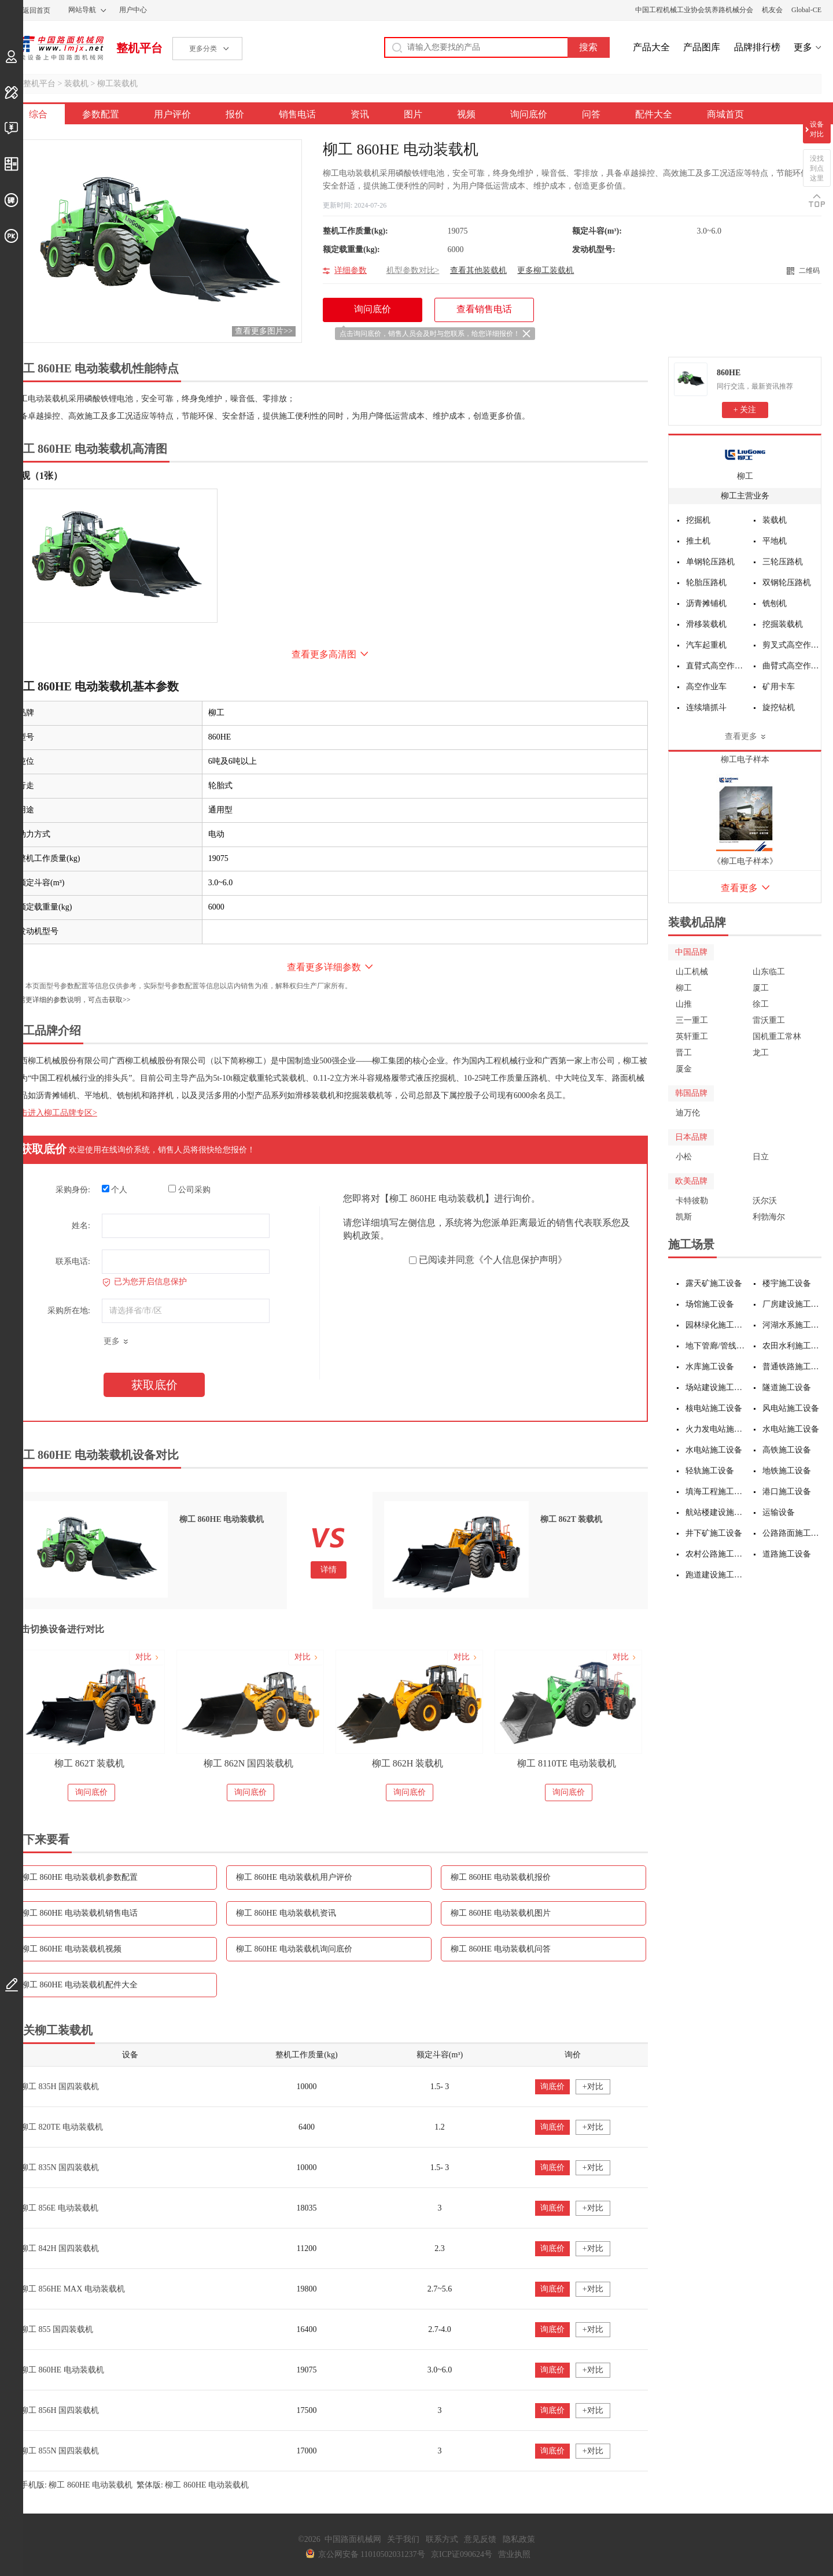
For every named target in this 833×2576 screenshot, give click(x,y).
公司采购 (189, 1189)
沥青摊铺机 (706, 603)
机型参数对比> (413, 270)
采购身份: (73, 1189)
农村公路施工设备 (715, 1554)
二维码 (809, 271)
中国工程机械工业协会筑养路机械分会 (694, 10)
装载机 (76, 83)
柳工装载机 (117, 83)
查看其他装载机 (478, 270)
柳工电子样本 (745, 759)
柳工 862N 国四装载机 (249, 1763)
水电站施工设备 (790, 1429)
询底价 (552, 2086)
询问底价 (528, 114)
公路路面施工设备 (792, 1533)
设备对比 (817, 129)
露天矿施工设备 (713, 1283)
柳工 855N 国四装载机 (59, 2450)
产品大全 (651, 47)
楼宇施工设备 (786, 1283)
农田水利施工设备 (792, 1345)
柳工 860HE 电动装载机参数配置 (79, 1877)
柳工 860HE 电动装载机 (62, 2370)
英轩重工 (692, 1036)
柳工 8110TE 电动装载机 (566, 1763)
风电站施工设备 (790, 1408)
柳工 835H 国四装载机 (59, 2086)
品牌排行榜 (757, 47)
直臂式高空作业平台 (715, 665)
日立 (761, 1156)
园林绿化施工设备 (715, 1325)
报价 (235, 114)
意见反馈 (480, 2539)
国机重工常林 (777, 1036)
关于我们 (403, 2539)
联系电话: (73, 1261)
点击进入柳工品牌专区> (54, 1112)
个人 (115, 1189)
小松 (684, 1156)
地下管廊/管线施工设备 (715, 1345)
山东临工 (769, 971)
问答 (591, 114)
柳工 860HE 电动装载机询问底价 (294, 1949)
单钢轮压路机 (710, 561)
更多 (803, 47)
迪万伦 (688, 1112)
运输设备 (778, 1512)
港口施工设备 (786, 1491)
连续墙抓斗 (706, 707)
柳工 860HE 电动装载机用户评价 (294, 1877)
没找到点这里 (817, 168)
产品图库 (701, 47)
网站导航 (82, 10)
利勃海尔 (769, 1217)
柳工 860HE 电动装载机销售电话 (79, 1913)
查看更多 (741, 736)
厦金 (684, 1069)
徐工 (761, 1004)
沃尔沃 (765, 1200)
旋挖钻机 (778, 707)
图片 (413, 114)
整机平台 (139, 48)
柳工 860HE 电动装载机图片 (501, 1913)
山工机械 (692, 971)
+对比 (593, 2086)
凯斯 (684, 1217)
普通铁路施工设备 (792, 1366)
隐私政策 (519, 2539)
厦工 (761, 988)
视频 (466, 114)
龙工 (761, 1052)
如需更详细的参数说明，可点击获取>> (71, 1000)
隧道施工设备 (786, 1387)
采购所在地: (68, 1310)
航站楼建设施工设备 (715, 1512)
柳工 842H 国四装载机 (59, 2248)
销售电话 (297, 114)
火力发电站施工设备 (715, 1429)
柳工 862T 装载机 (89, 1763)
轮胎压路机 (706, 582)
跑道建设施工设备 (715, 1574)
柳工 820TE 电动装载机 (61, 2127)
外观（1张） (37, 476)
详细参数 (350, 270)
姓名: (81, 1225)
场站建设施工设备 (715, 1387)
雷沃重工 (769, 1020)
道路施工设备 (786, 1554)
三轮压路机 (782, 561)
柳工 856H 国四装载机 (59, 2410)
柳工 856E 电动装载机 (59, 2208)
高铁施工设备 (786, 1450)
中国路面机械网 (58, 48)
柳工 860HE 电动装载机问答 (501, 1949)
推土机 (698, 541)
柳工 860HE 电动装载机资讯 (286, 1913)
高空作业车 (706, 686)
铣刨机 (774, 603)
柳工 (745, 476)
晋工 (684, 1052)
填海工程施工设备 (715, 1491)
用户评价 (172, 114)
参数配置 (100, 114)
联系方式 (442, 2539)
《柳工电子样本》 (745, 861)
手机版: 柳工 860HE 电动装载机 (76, 2485)
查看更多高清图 (324, 654)
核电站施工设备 (713, 1408)
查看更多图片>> (264, 331)
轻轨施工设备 (709, 1470)
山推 (684, 1004)
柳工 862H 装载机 (408, 1763)
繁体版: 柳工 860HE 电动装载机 (193, 2485)
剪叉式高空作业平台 (791, 645)
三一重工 (692, 1020)
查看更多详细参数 (324, 967)
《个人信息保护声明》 (520, 1260)
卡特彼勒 (692, 1200)
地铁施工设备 (786, 1470)
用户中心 (133, 10)
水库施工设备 (709, 1366)
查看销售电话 (484, 309)
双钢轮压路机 (786, 582)
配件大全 (653, 114)
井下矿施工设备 (713, 1533)
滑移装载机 (706, 624)
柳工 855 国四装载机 (56, 2329)
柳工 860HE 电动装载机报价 (501, 1877)
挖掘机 (698, 520)
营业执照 (514, 2554)
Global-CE (806, 10)
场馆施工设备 (709, 1304)
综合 (38, 114)
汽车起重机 (706, 645)
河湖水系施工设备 (792, 1325)
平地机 (774, 541)
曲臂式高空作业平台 (791, 665)
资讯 (360, 114)
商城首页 (725, 114)
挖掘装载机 (782, 624)
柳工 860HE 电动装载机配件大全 (79, 1984)
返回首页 (36, 10)
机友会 (772, 10)
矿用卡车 (778, 686)
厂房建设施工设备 (792, 1304)
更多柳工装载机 (545, 270)
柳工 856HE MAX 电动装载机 (72, 2289)
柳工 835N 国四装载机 (59, 2167)
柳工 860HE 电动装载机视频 (71, 1949)
